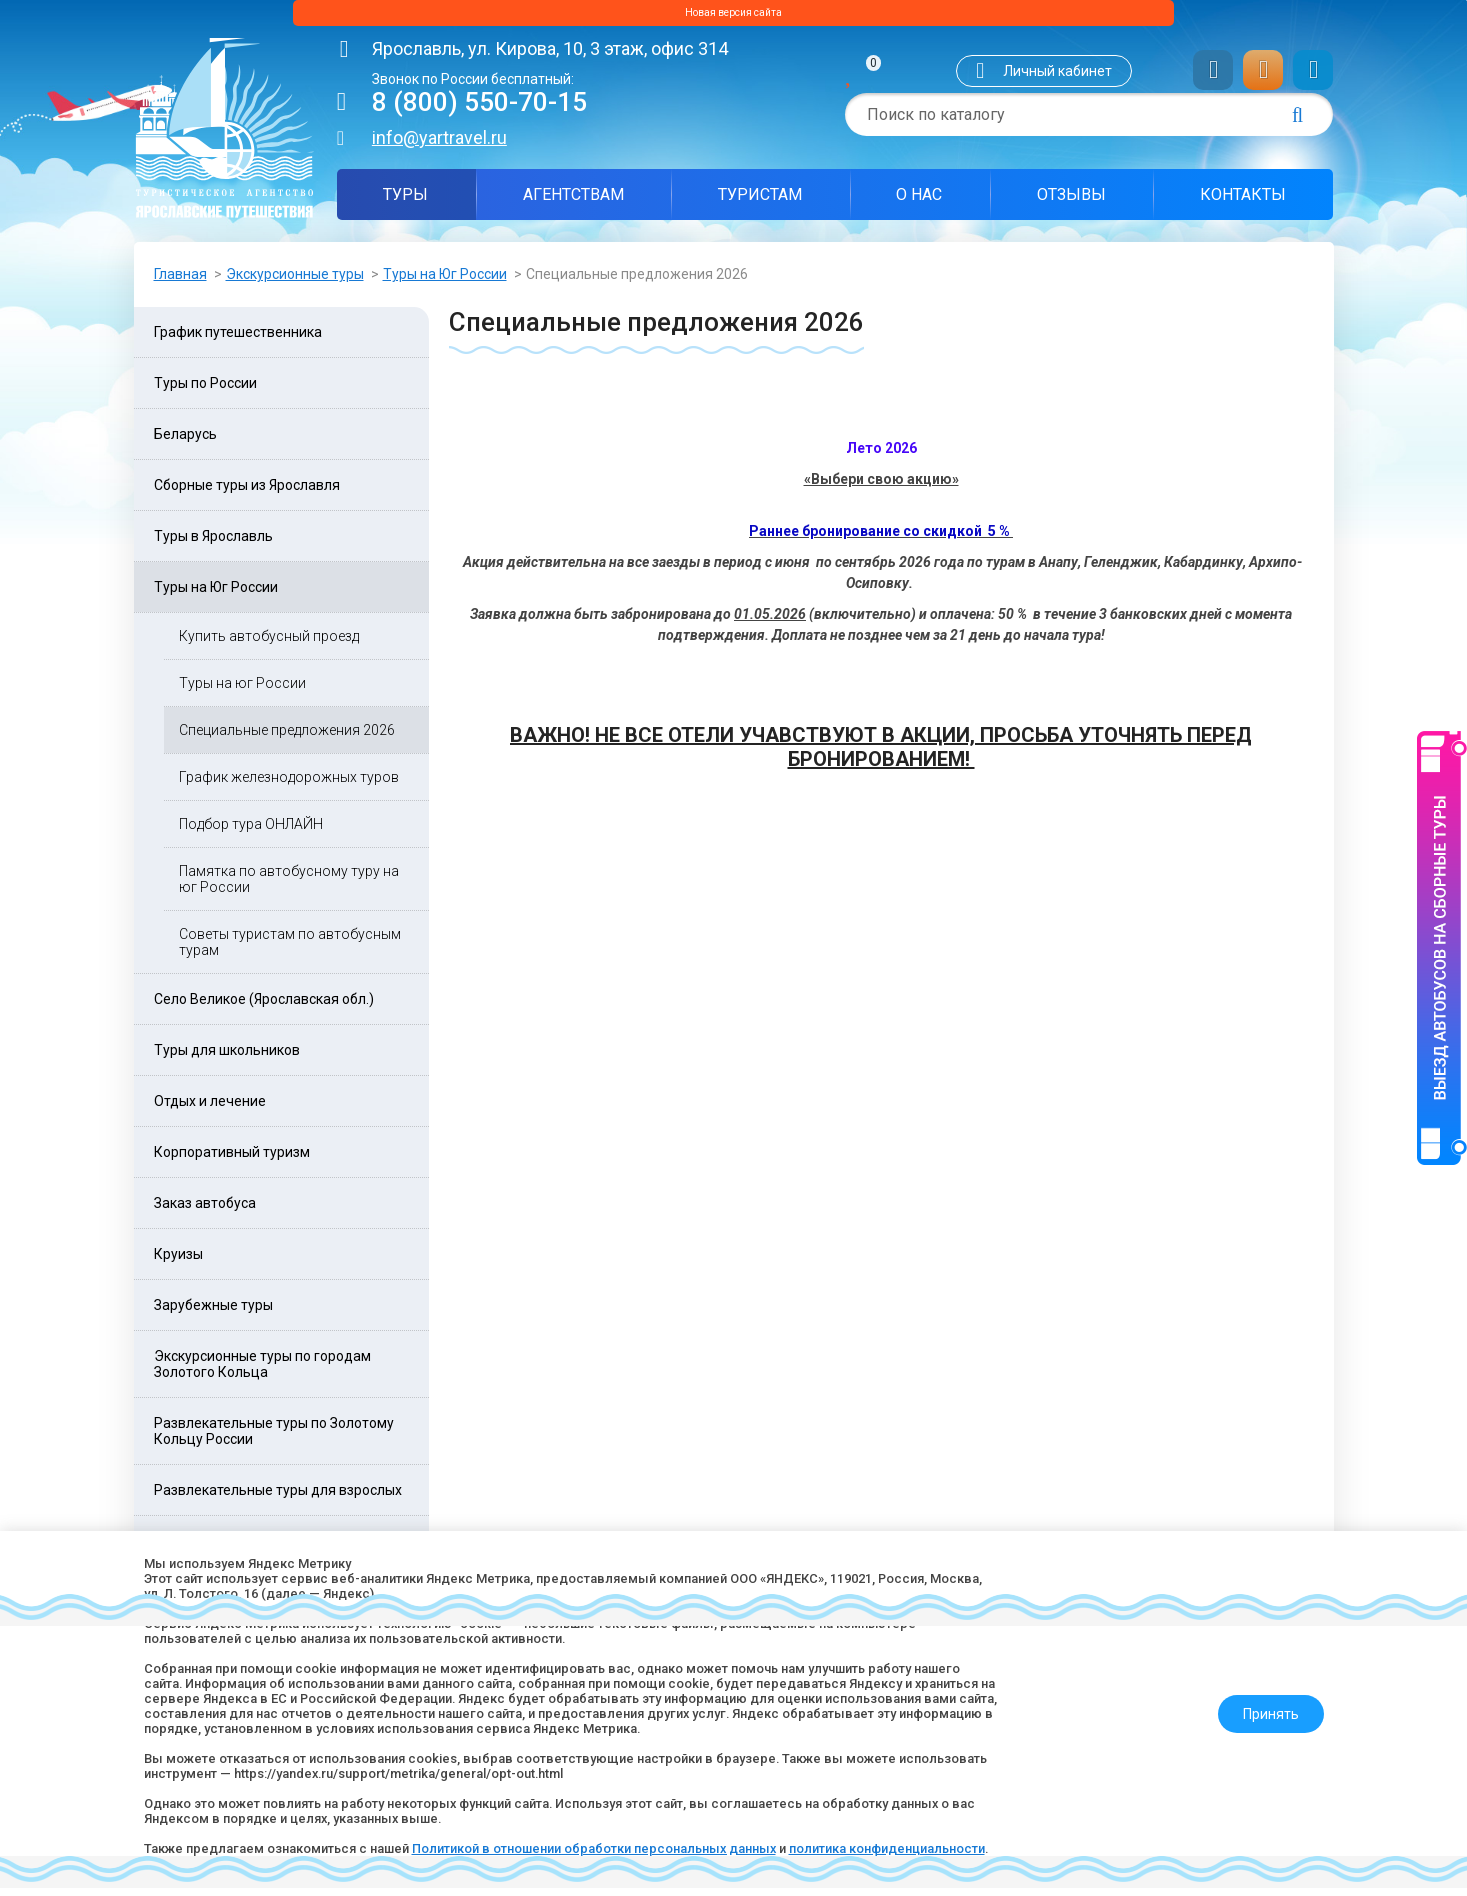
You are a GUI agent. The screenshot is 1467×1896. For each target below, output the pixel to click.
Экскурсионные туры (295, 282)
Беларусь (185, 442)
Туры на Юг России (445, 282)
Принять (1261, 1687)
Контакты (1243, 202)
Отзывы (1071, 202)
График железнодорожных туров (289, 785)
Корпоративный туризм (232, 1160)
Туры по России (205, 391)
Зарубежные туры (213, 1313)
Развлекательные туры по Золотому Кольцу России (274, 1439)
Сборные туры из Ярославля (247, 493)
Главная (180, 282)
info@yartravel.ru (439, 145)
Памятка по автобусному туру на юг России (289, 887)
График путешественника (238, 340)
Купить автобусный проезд (269, 644)
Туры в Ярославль (213, 544)
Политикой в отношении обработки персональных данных (637, 1831)
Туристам (760, 202)
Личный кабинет (1057, 79)
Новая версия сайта (734, 17)
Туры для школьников (227, 1058)
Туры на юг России (242, 691)
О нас (919, 202)
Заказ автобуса (205, 1211)
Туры (405, 202)
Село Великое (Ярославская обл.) (264, 1007)
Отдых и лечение (210, 1109)
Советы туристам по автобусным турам (290, 950)
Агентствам (573, 202)
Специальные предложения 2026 (287, 738)
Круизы (178, 1262)
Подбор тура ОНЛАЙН (251, 832)
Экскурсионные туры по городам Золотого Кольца (262, 1372)
